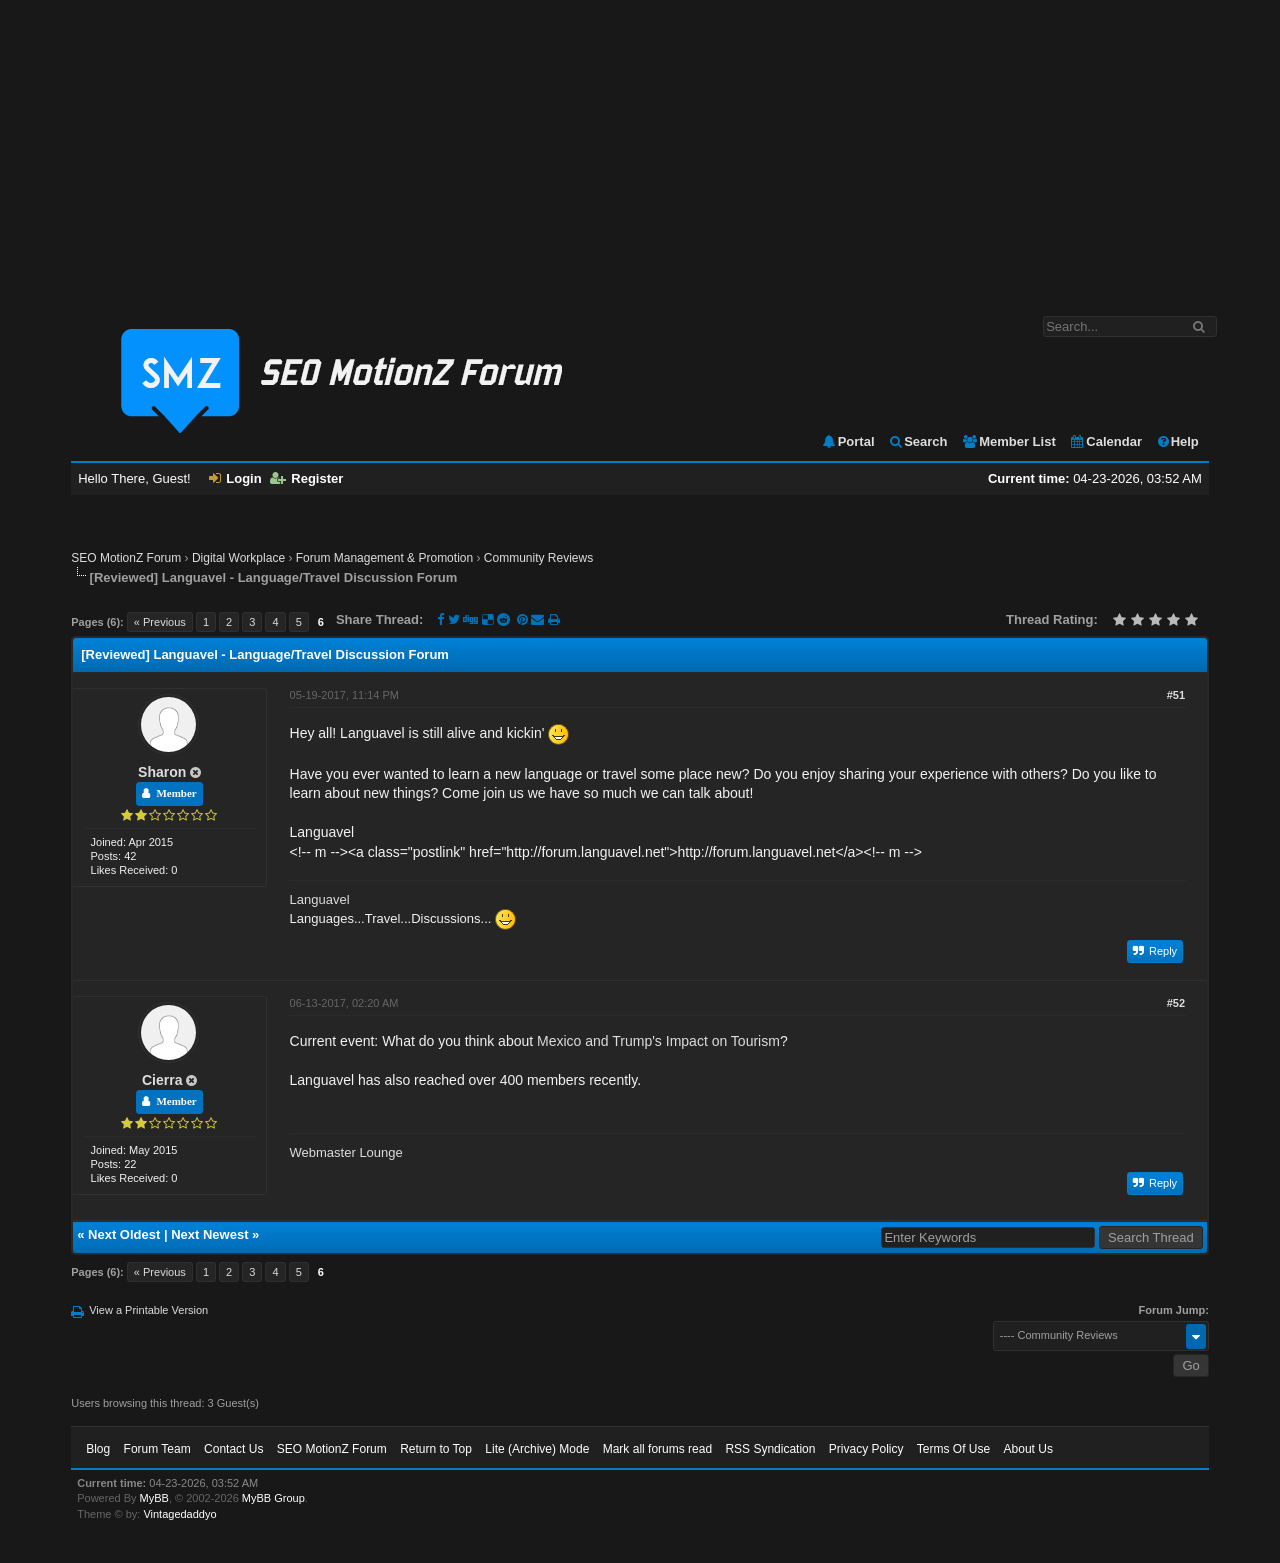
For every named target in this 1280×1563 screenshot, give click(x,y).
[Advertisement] (640, 148)
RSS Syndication (770, 1449)
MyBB (154, 1498)
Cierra (162, 1080)
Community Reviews (538, 558)
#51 (1176, 695)
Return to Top (436, 1449)
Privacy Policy (866, 1449)
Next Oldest (124, 1234)
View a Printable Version (148, 1310)
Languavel (320, 899)
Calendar (1105, 441)
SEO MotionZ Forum (126, 558)
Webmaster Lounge (346, 1152)
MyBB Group (273, 1498)
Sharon (162, 772)
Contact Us (233, 1449)
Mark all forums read (657, 1449)
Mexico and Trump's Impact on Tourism (658, 1041)
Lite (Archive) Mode (537, 1449)
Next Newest (209, 1234)
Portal (848, 441)
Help (1177, 441)
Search (917, 441)
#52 (1176, 1003)
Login (235, 478)
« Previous (160, 622)
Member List (1008, 441)
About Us (1028, 1449)
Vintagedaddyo (179, 1514)
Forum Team (157, 1449)
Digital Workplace (238, 558)
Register (306, 478)
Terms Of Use (953, 1449)
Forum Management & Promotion (384, 558)
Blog (98, 1449)
